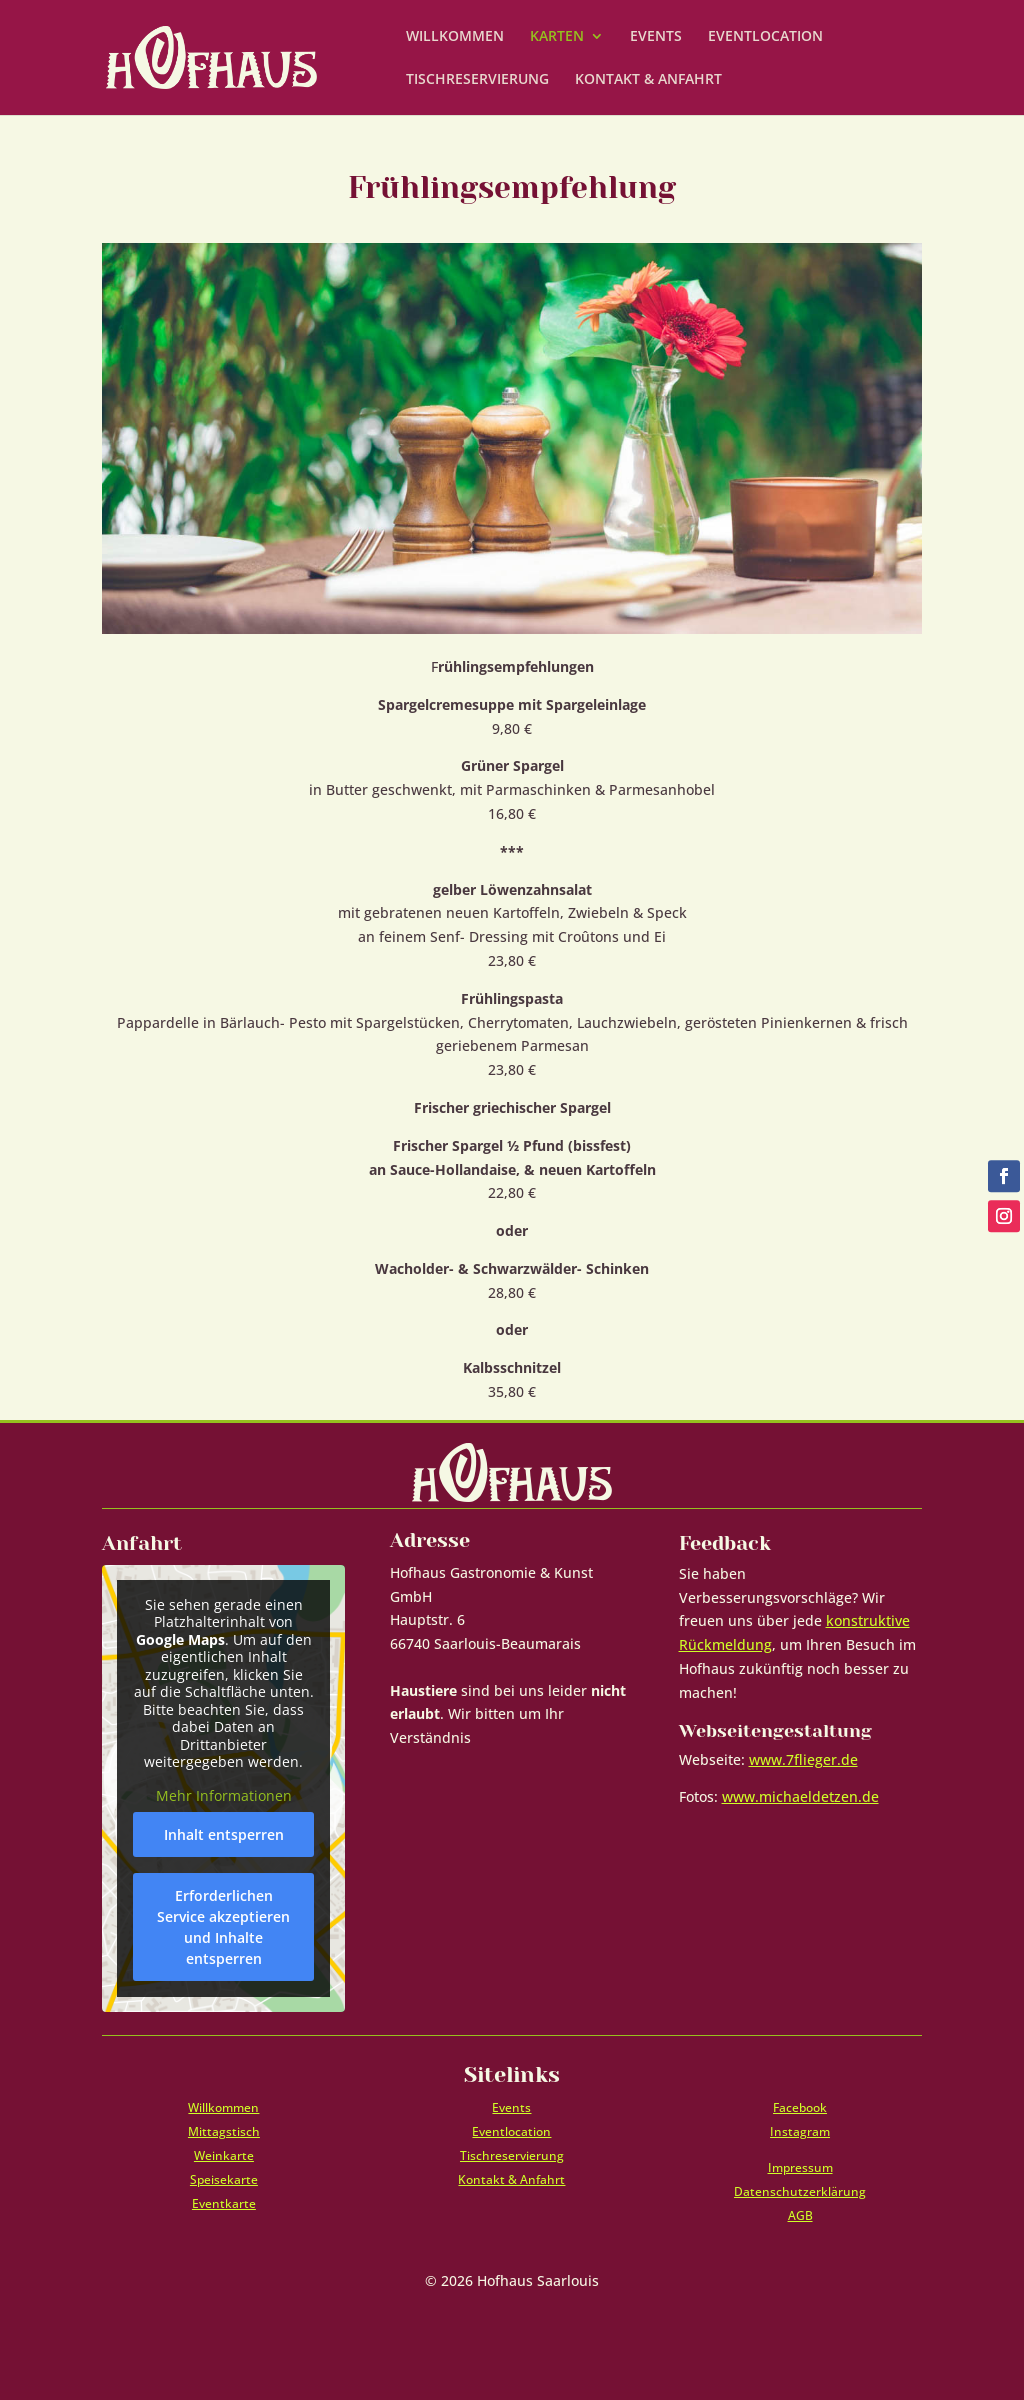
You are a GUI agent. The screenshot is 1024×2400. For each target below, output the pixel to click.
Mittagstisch (224, 2131)
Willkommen (223, 2107)
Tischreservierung (512, 2155)
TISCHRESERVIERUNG (477, 80)
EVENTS (656, 37)
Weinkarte (224, 2155)
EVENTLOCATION (765, 37)
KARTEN (557, 37)
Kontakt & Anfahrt (511, 2179)
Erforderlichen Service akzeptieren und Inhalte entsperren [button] (223, 1927)
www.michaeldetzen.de (800, 1796)
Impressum (800, 2167)
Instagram (800, 2131)
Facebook (800, 2107)
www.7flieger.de (803, 1759)
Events (511, 2107)
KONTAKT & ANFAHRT (648, 80)
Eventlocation (511, 2131)
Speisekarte (224, 2179)
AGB (800, 2215)
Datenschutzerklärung (800, 2191)
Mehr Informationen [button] (224, 1795)
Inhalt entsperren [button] (224, 1834)
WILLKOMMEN (455, 37)
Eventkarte (224, 2203)
